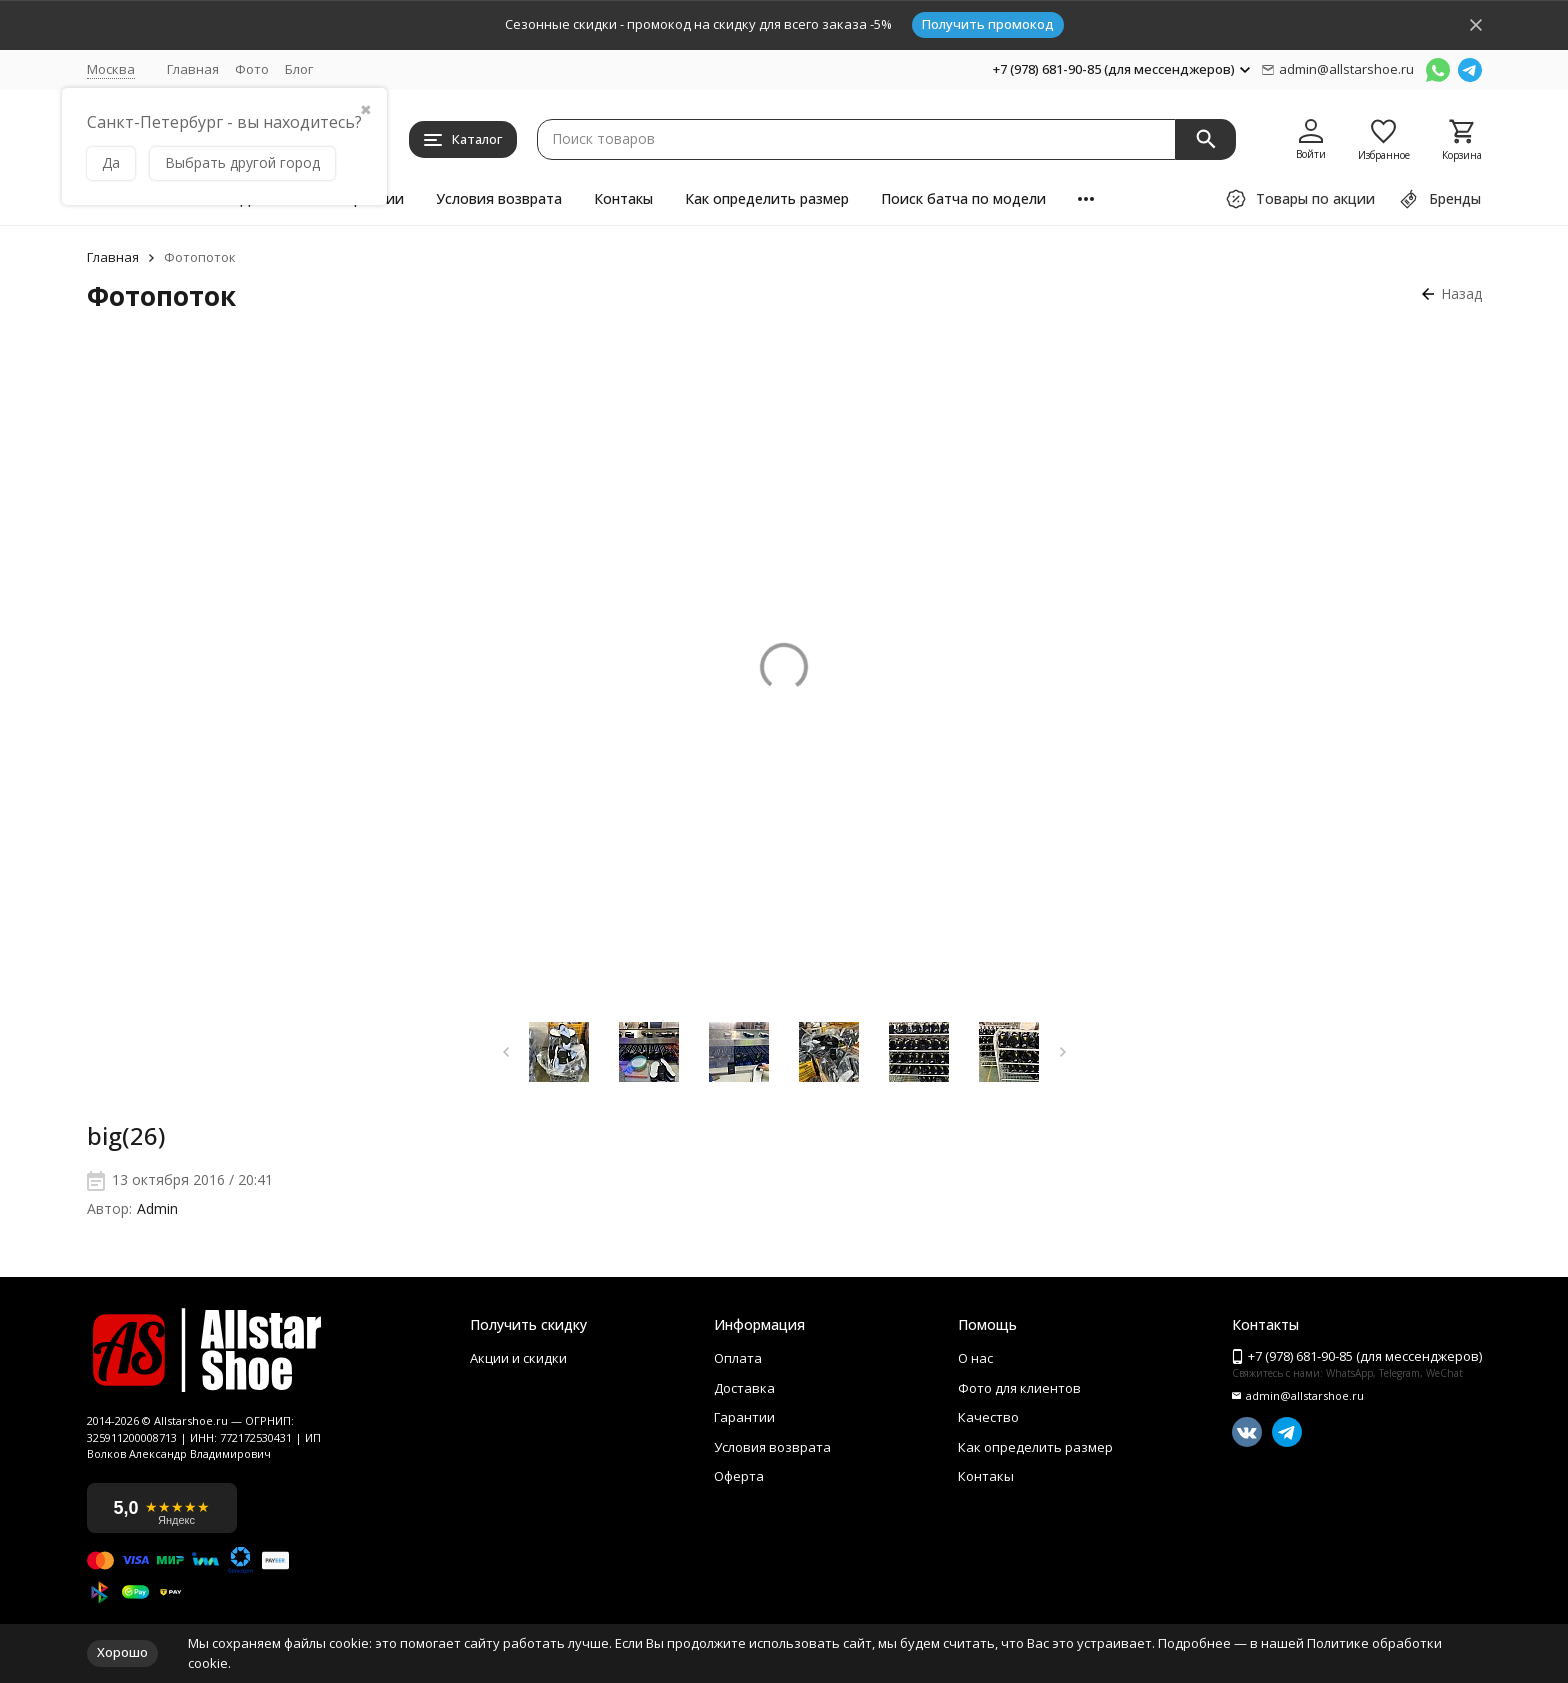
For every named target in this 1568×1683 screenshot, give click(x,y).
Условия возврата (499, 198)
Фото (252, 69)
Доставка (744, 1383)
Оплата (738, 1357)
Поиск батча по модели (963, 198)
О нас (975, 1357)
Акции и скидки (518, 1357)
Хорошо (122, 1652)
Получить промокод (988, 24)
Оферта (739, 1460)
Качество (988, 1409)
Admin (157, 1209)
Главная (193, 69)
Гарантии (744, 1409)
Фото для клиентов (1019, 1383)
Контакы (623, 198)
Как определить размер (767, 198)
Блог (299, 69)
